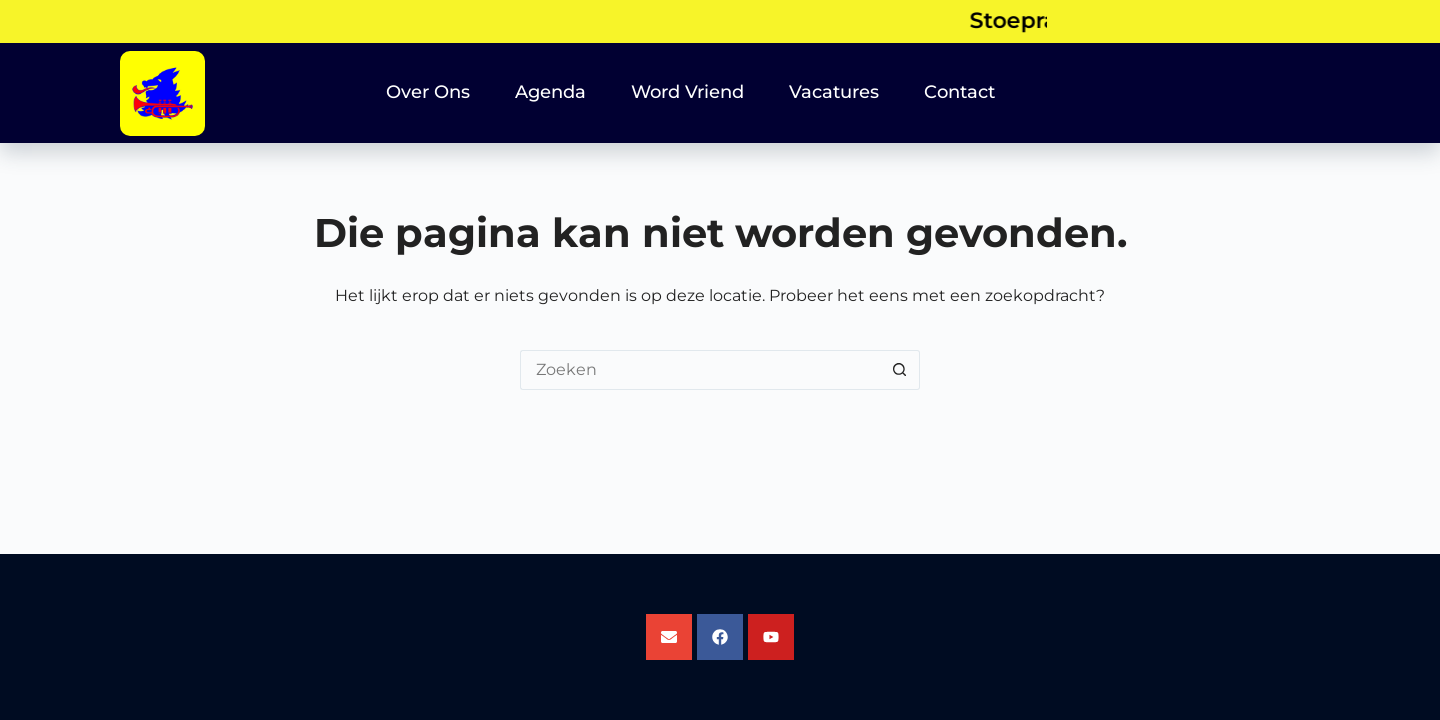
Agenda (550, 92)
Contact (959, 92)
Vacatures (834, 92)
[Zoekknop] (900, 370)
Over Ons (428, 92)
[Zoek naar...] (700, 370)
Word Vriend (687, 92)
